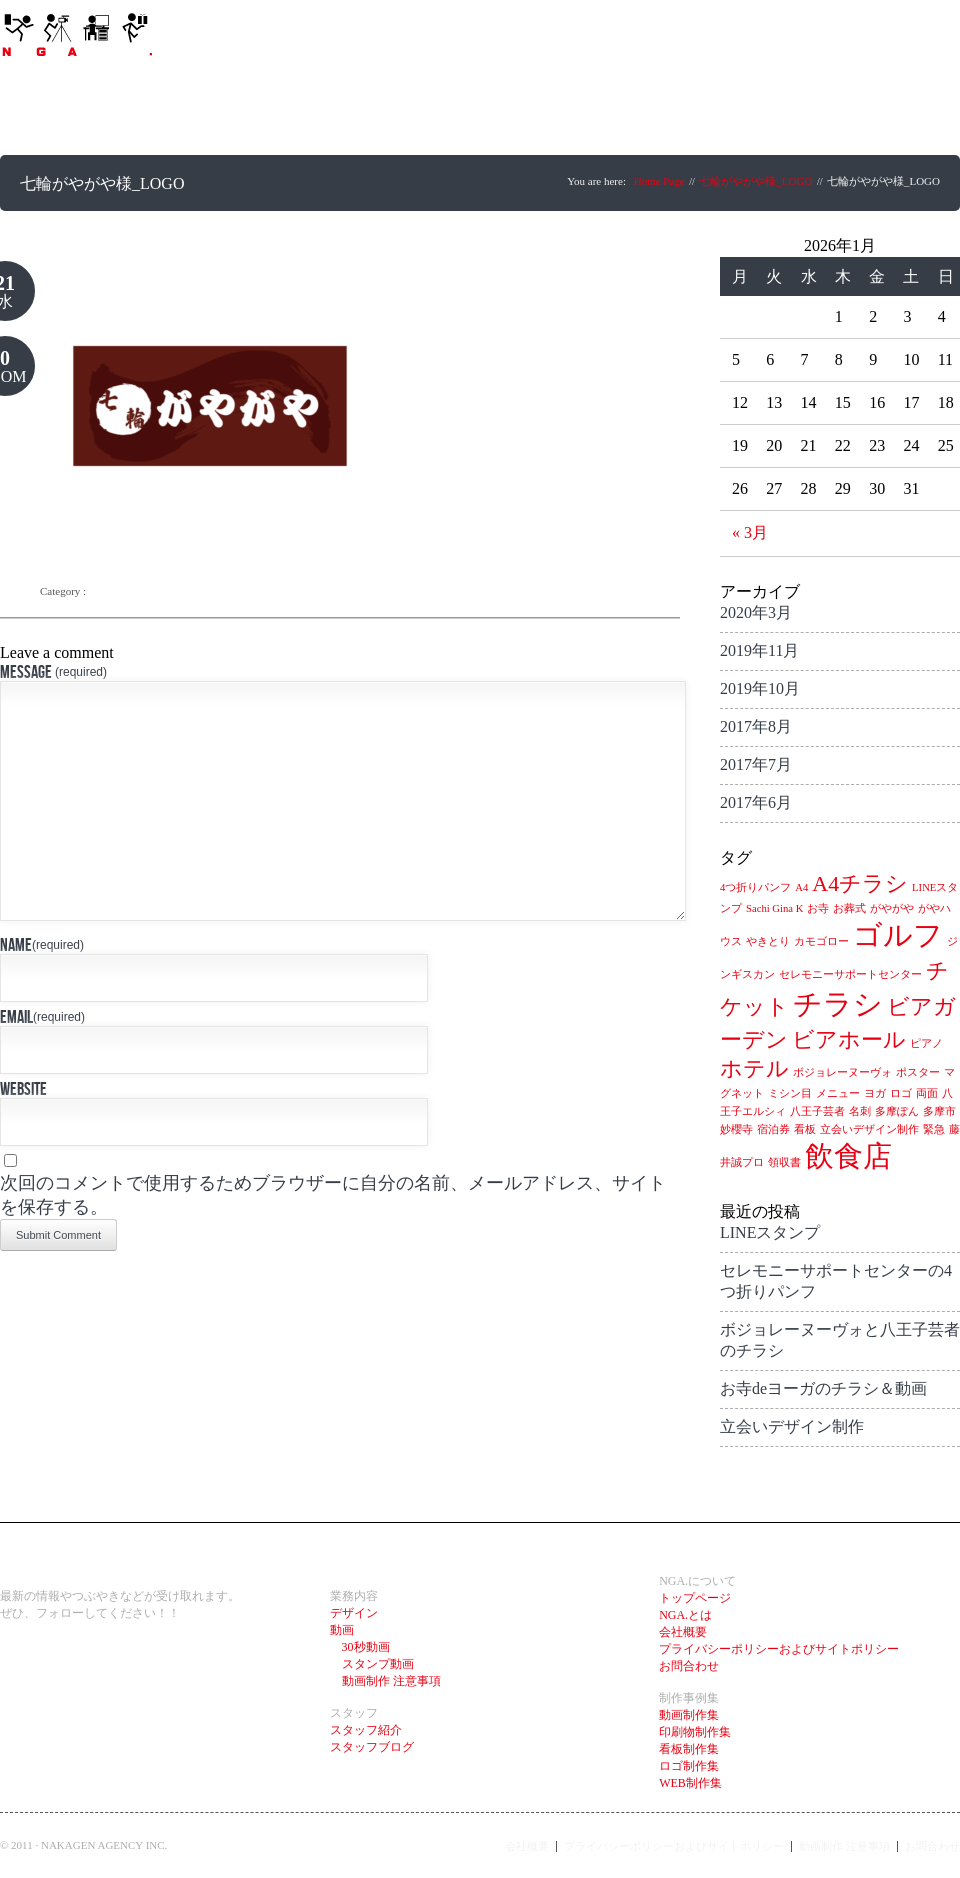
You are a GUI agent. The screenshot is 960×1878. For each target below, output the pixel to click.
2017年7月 (756, 764)
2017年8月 (756, 726)
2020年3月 (756, 612)
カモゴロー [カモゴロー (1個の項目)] (821, 941)
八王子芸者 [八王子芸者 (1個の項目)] (817, 1111)
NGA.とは (685, 1615)
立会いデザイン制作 (792, 1426)
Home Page (659, 181)
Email (42, 1066)
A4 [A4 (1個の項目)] (801, 887)
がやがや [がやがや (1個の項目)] (892, 908)
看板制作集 (689, 1749)
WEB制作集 (690, 1783)
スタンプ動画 (372, 1664)
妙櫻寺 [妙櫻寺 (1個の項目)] (736, 1129)
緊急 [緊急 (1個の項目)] (934, 1129)
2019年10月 (760, 688)
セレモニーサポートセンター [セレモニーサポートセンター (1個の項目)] (850, 974)
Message (53, 671)
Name (42, 994)
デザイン (354, 1613)
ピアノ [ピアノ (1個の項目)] (926, 1043)
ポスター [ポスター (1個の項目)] (918, 1072)
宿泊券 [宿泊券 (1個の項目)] (773, 1129)
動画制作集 (689, 1715)
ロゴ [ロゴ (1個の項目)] (901, 1093)
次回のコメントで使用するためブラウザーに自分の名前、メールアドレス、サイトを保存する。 (333, 1244)
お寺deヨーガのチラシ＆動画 (823, 1388)
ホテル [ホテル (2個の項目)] (754, 1069)
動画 (342, 1630)
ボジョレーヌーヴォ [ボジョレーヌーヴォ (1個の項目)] (842, 1072)
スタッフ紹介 (366, 1730)
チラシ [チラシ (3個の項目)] (838, 1004)
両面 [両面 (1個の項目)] (927, 1093)
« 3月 (750, 532)
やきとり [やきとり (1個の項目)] (768, 941)
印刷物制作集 (695, 1732)
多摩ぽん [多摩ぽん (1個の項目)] (897, 1111)
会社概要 (683, 1632)
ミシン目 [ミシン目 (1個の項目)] (790, 1093)
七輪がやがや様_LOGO (755, 181)
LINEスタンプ (770, 1232)
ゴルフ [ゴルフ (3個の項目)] (898, 935)
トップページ (695, 1598)
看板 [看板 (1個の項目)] (805, 1129)
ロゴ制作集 (689, 1766)
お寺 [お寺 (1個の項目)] (818, 908)
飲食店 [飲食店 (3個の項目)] (848, 1156)
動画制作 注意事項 (385, 1681)
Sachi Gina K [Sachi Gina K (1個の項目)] (774, 908)
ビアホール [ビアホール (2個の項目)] (849, 1040)
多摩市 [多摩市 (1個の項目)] (939, 1111)
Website (23, 1138)
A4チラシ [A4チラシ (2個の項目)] (860, 884)
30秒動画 (360, 1647)
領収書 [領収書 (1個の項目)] (784, 1162)
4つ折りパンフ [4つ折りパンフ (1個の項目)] (755, 887)
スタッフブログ (372, 1747)
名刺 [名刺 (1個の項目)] (860, 1111)
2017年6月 (756, 802)
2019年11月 (759, 650)
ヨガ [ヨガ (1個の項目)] (875, 1093)
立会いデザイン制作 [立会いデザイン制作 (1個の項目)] (869, 1129)
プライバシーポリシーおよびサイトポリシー (779, 1649)
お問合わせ (689, 1666)
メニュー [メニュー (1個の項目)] (838, 1093)
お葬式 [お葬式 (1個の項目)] (849, 908)
